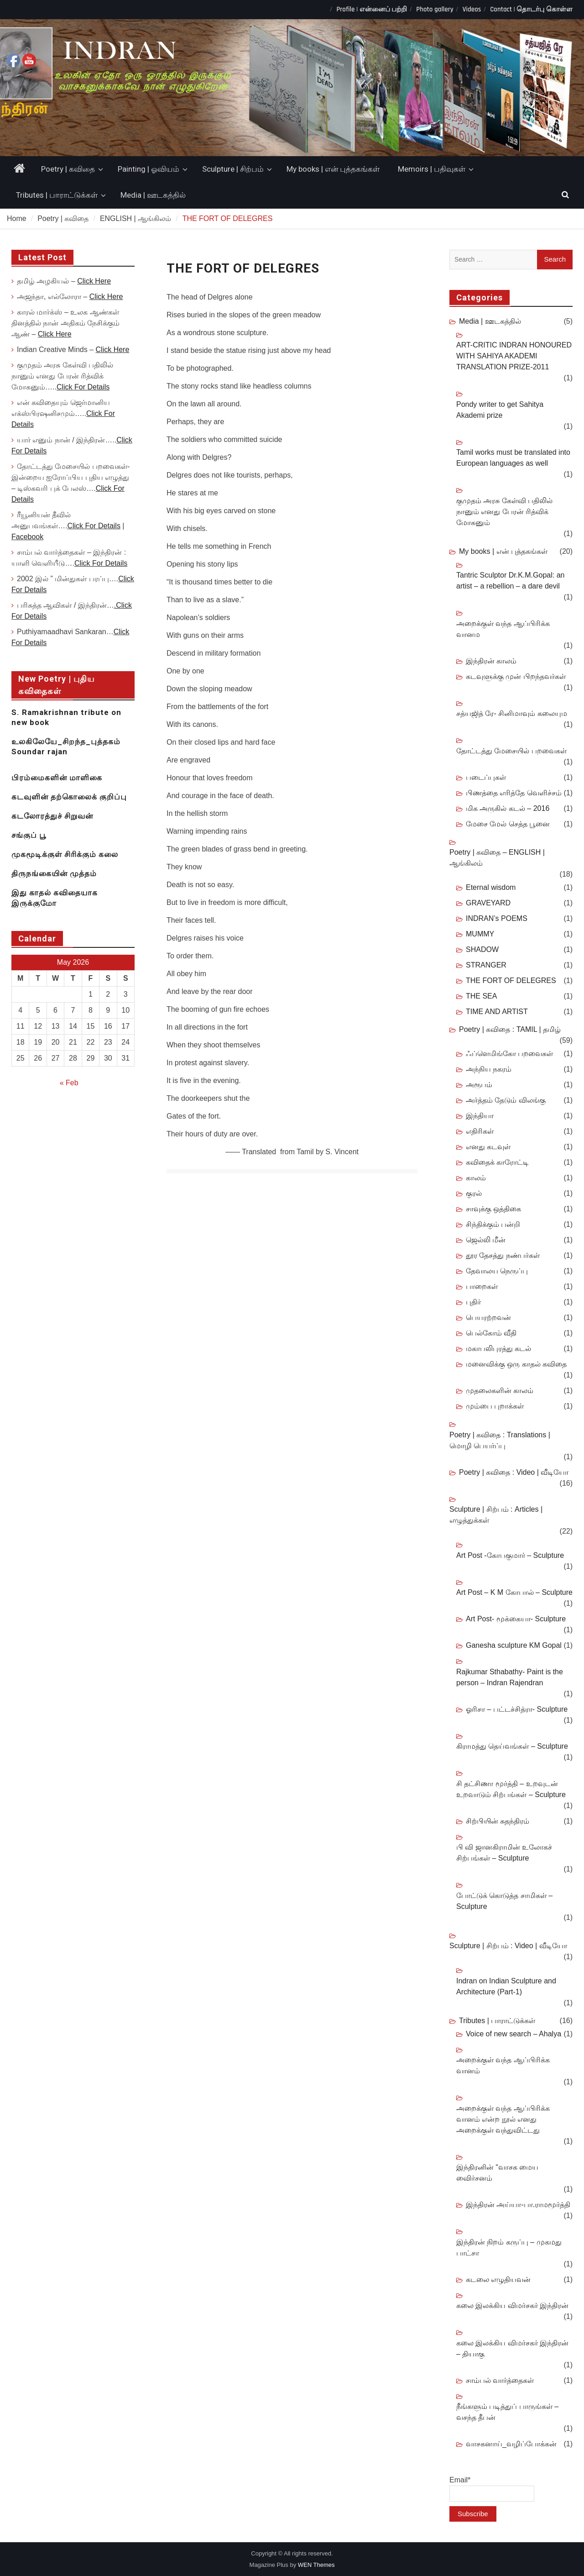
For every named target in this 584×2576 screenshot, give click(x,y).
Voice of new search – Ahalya (513, 2034)
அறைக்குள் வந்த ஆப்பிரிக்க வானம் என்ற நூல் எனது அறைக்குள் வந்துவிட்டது (503, 2119)
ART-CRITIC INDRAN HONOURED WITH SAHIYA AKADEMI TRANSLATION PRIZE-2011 (514, 356)
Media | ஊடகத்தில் (153, 195)
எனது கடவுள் (488, 1147)
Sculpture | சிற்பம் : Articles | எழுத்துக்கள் (495, 1514)
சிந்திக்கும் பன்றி (493, 1224)
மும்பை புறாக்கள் (495, 1406)
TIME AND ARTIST (497, 1011)
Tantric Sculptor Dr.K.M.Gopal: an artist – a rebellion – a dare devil (510, 580)
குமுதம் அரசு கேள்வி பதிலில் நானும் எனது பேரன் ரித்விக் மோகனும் (504, 511)
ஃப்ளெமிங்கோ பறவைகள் (509, 1053)
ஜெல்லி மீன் (486, 1240)
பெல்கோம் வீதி (491, 1333)
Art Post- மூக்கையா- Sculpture (516, 1619)
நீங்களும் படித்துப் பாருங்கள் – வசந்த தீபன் (507, 2412)
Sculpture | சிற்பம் (233, 168)
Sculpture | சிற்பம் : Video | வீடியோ (508, 1946)
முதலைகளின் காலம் (499, 1390)
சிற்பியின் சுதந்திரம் (497, 1821)
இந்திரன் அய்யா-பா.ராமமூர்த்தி (518, 2204)
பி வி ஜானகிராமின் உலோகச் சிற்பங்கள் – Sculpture (504, 1852)
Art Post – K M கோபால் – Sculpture (514, 1592)
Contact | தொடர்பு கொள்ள (531, 9)
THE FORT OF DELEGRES (511, 980)
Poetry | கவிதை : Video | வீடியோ (513, 1472)
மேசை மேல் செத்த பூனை (508, 824)
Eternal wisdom (491, 887)
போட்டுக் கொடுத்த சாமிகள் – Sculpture (504, 1901)
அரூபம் (479, 1084)
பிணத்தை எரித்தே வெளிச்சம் (514, 793)
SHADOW (482, 949)
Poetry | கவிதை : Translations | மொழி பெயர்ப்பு (499, 1440)
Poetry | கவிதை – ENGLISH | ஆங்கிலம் (497, 857)
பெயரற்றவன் (488, 1317)
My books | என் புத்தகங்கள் (333, 168)
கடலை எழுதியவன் (498, 2279)
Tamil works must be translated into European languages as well (513, 457)
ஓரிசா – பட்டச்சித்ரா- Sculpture (517, 1709)
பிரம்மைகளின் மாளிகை (56, 777)
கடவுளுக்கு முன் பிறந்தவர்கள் (516, 676)
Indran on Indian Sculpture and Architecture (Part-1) (506, 1986)
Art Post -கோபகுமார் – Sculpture (510, 1555)
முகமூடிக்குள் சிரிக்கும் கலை (64, 854)
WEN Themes (316, 2564)
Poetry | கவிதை (68, 168)
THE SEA (481, 996)
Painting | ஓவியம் (148, 168)
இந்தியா (480, 1116)
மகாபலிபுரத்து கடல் (498, 1348)
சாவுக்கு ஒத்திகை (493, 1209)
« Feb (69, 1083)
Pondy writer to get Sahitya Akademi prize (499, 409)
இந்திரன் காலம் (491, 661)
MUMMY (480, 934)
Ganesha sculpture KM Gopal (514, 1645)
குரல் (474, 1193)
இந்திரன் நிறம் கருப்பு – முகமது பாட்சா (509, 2247)
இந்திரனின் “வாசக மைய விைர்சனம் (497, 2172)
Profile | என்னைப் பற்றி (371, 9)
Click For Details (83, 387)
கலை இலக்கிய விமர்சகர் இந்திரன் (512, 2305)
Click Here (94, 281)
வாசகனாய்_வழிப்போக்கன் (511, 2444)
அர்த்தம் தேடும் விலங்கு (506, 1100)
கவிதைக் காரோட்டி (497, 1162)
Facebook (27, 537)
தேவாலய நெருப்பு (497, 1271)
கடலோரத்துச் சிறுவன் (52, 815)
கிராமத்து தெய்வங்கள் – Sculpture (512, 1746)
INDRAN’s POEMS (496, 918)
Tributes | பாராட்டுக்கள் (57, 195)
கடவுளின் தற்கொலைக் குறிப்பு (69, 796)
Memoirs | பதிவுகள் (431, 168)
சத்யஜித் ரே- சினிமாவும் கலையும (511, 713)
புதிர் (473, 1302)
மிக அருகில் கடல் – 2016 (507, 808)
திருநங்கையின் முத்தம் (54, 873)
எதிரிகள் (480, 1131)
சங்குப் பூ (28, 835)
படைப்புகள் (486, 777)
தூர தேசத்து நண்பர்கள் (503, 1255)
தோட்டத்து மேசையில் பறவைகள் (511, 751)
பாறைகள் (482, 1286)
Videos (472, 9)
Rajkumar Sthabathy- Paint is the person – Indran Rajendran (509, 1677)
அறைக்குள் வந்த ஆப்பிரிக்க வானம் (503, 2065)
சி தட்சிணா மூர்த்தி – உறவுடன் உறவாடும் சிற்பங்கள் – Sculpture (511, 1789)
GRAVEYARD (488, 903)
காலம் (476, 1178)
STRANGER (486, 965)
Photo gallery (434, 9)
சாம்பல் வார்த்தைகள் (500, 2380)
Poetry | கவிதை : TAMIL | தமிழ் (510, 1029)
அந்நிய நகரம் (488, 1069)
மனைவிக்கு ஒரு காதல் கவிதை (516, 1364)
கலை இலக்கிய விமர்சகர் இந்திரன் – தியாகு (512, 2348)
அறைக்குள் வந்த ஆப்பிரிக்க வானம (503, 629)
